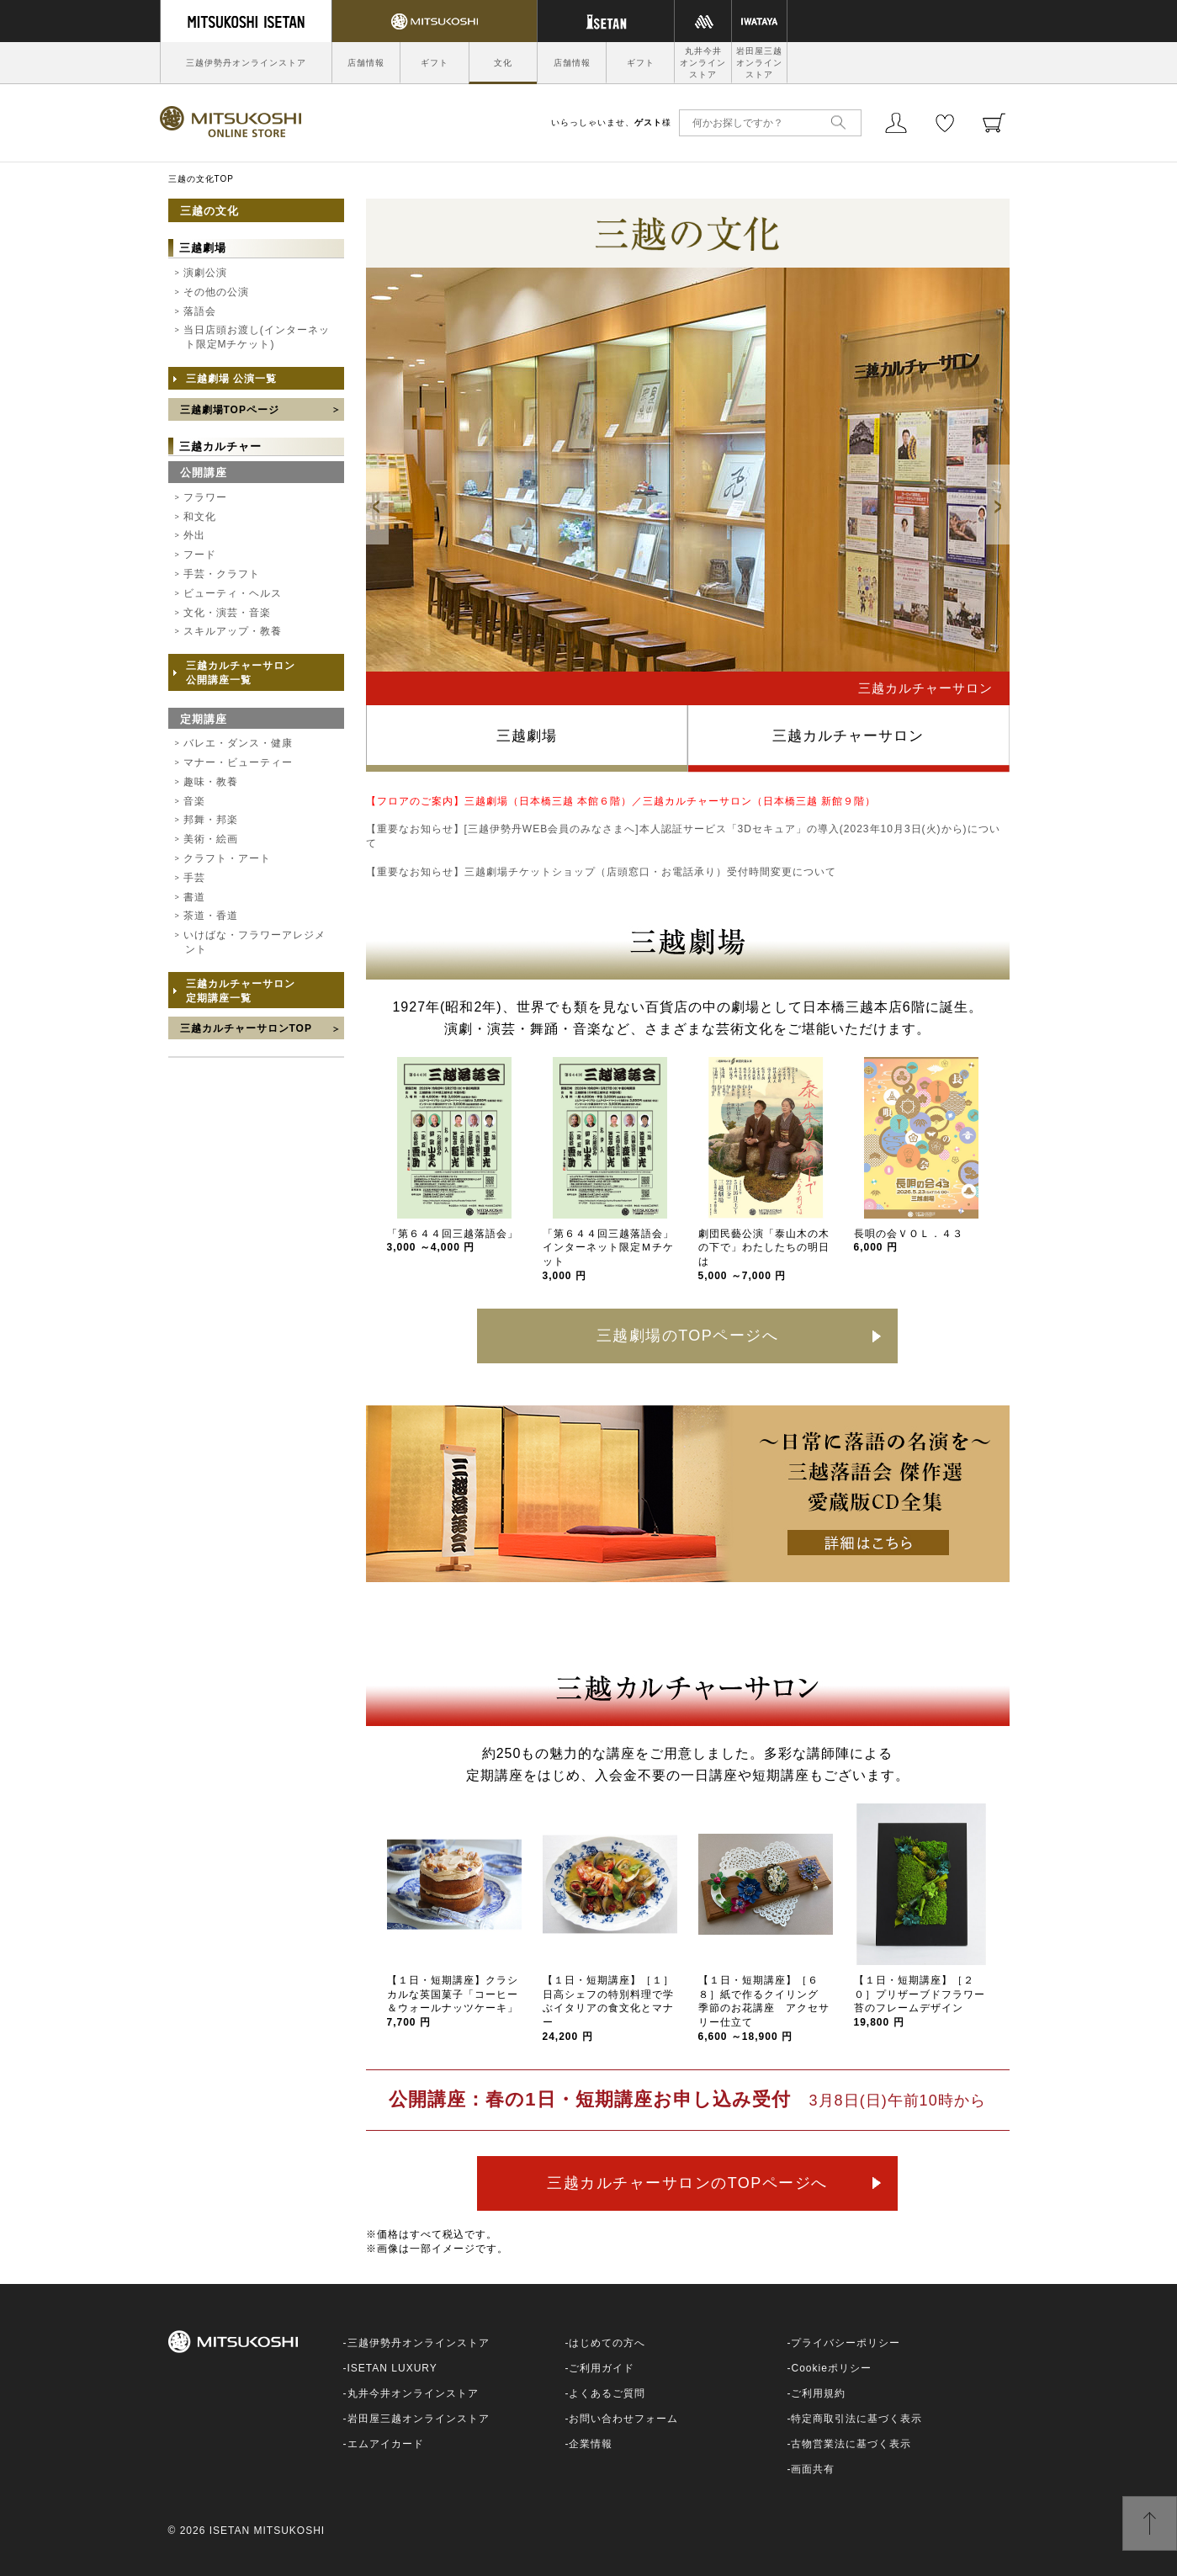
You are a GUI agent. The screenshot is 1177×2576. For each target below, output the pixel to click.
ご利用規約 (818, 2393)
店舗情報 (365, 62)
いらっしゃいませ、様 (611, 122)
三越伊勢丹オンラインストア (246, 62)
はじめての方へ (607, 2343)
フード (199, 554)
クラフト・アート (227, 858)
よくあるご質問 (607, 2393)
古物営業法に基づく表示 (851, 2444)
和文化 (199, 517)
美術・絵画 (210, 839)
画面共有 (813, 2469)
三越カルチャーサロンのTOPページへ (687, 2183)
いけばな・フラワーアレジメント (254, 942)
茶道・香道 (210, 916)
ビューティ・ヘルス (232, 593)
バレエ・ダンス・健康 (238, 743)
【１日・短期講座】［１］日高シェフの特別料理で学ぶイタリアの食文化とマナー (608, 2008)
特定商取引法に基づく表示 (856, 2419)
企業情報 (590, 2444)
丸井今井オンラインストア (703, 62)
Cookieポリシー (831, 2368)
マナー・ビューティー (238, 762)
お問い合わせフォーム (623, 2419)
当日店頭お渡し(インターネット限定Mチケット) (256, 337)
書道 (194, 897)
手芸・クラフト (221, 574)
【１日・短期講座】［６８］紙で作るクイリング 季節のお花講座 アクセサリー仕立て (764, 2008)
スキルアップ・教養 (232, 631)
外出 (194, 535)
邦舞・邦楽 (210, 820)
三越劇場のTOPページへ (687, 1335)
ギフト (434, 62)
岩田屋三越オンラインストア (759, 62)
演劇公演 (205, 273)
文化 (503, 62)
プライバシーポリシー (845, 2343)
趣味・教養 (210, 782)
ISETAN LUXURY (392, 2368)
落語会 (199, 311)
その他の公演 (216, 292)
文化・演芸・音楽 (227, 613)
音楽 (194, 801)
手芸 (194, 878)
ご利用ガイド (601, 2368)
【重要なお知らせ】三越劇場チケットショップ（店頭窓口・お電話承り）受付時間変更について (601, 872)
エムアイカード (385, 2444)
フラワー (205, 497)
